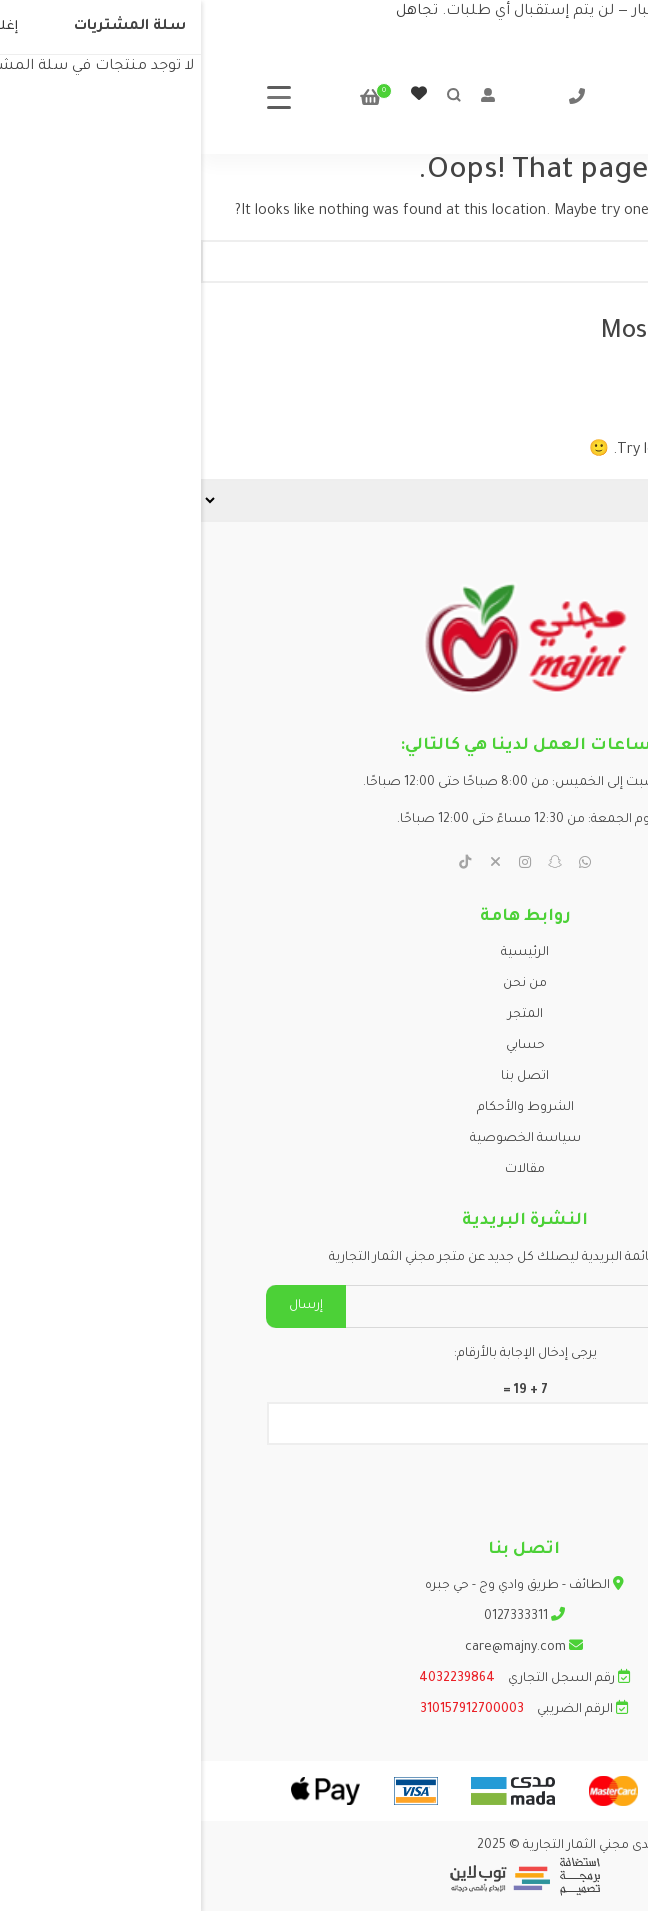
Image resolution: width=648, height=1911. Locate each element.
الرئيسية (324, 953)
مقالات (324, 1170)
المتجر (324, 1015)
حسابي (324, 1046)
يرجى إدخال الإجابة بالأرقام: (324, 1354)
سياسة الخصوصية (324, 1139)
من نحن (324, 984)
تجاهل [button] (216, 12)
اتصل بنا (324, 1077)
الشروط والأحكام (324, 1108)
